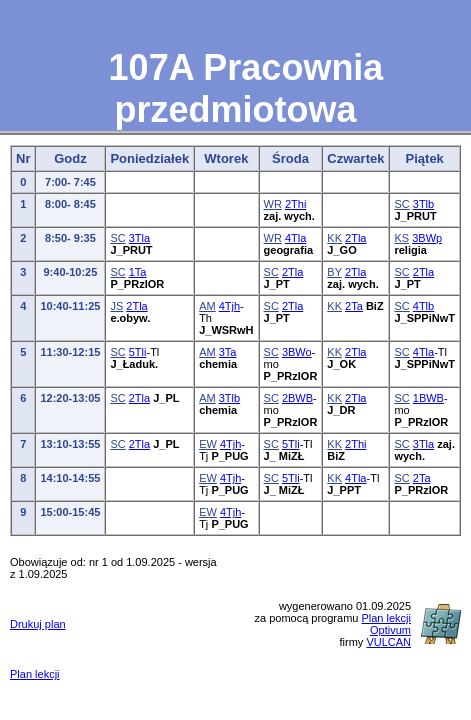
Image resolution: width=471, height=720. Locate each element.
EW (208, 444)
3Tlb (423, 204)
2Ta (354, 306)
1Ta (138, 272)
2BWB (297, 398)
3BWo (297, 352)
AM (207, 306)
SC (401, 204)
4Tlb (423, 306)
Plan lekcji (35, 674)
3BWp (427, 238)
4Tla (295, 238)
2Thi (295, 204)
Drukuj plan (38, 624)
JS (116, 306)
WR (273, 204)
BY (334, 272)
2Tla (355, 238)
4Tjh (229, 306)
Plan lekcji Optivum (386, 624)
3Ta (228, 352)
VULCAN (388, 642)
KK (334, 238)
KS (401, 238)
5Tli (138, 352)
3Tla (139, 238)
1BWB (428, 398)
